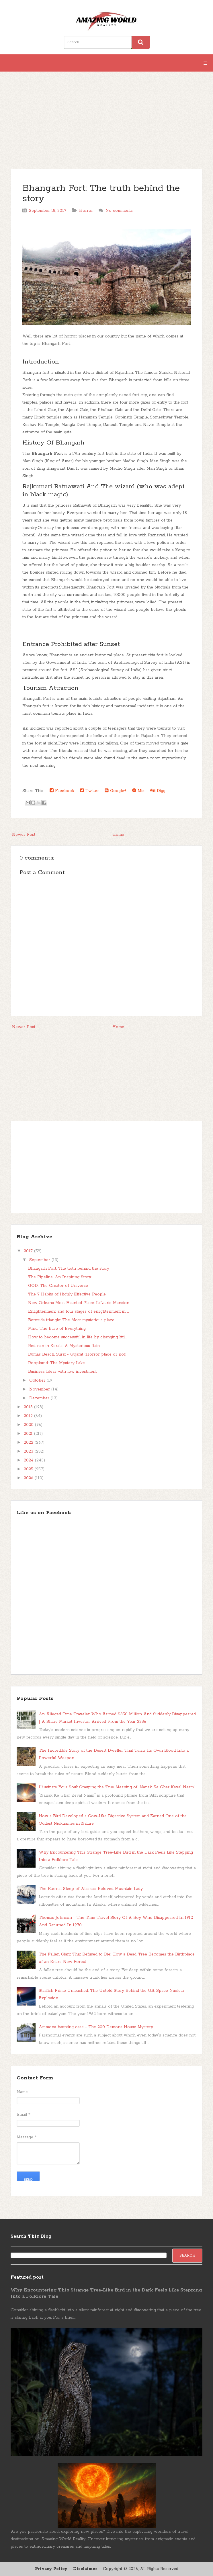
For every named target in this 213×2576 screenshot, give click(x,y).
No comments (119, 210)
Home (118, 834)
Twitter (89, 790)
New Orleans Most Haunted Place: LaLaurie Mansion (78, 1302)
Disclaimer (85, 2568)
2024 (29, 1460)
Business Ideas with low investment (62, 1371)
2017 (29, 1251)
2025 (29, 1469)
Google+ (115, 790)
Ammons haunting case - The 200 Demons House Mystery (96, 2027)
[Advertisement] (106, 123)
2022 (29, 1442)
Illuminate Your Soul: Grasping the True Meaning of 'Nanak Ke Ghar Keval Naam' (117, 1787)
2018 (29, 1407)
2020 (29, 1424)
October (38, 1380)
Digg (157, 790)
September (40, 1260)
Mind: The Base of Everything (57, 1328)
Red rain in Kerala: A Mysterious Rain (64, 1345)
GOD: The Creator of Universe (58, 1285)
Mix (138, 790)
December (40, 1398)
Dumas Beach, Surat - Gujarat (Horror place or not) (77, 1354)
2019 (29, 1416)
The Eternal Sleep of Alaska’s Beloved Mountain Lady (91, 1888)
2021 (29, 1433)
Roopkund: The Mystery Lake (56, 1363)
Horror (86, 210)
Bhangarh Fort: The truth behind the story (101, 194)
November (40, 1389)
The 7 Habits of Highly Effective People (67, 1294)
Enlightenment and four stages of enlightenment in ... (78, 1311)
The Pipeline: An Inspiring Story (59, 1277)
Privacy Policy (51, 2568)
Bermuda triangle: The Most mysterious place (71, 1320)
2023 (29, 1451)
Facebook (62, 790)
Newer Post (23, 834)
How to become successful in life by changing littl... (77, 1337)
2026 (29, 1478)
